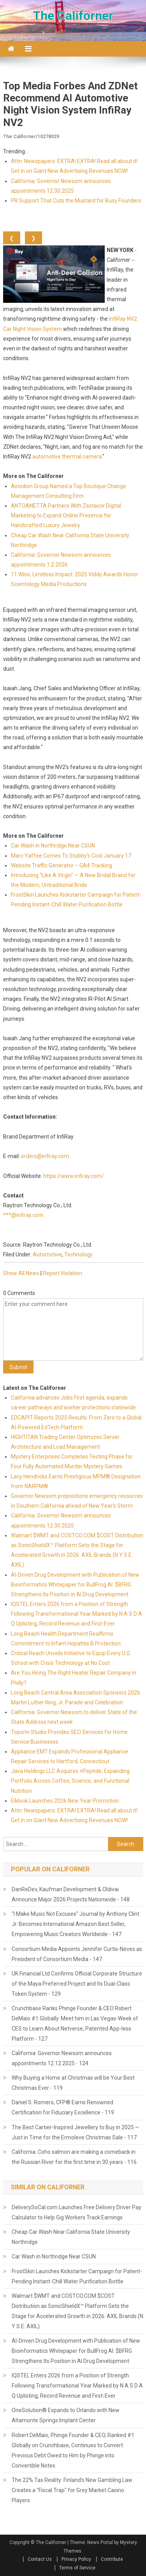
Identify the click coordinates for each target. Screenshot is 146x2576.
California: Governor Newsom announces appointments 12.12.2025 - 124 (62, 2058)
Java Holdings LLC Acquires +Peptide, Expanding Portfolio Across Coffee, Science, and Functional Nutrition (70, 1781)
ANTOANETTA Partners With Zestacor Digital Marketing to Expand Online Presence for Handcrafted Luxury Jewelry (66, 515)
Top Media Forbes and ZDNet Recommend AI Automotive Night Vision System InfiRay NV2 (70, 104)
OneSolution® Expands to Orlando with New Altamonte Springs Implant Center (66, 2415)
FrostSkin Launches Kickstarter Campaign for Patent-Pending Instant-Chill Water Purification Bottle (77, 2276)
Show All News (21, 1273)
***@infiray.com (23, 1215)
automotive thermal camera (67, 456)
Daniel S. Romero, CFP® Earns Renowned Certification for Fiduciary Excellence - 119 (63, 2107)
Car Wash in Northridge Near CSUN (53, 845)
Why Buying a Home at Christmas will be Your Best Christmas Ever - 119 (73, 2083)
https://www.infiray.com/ (73, 1176)
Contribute (112, 2559)
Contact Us (40, 2559)
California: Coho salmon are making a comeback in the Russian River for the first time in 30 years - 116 (74, 2157)
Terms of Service (77, 2568)
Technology (78, 1254)
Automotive (47, 1254)
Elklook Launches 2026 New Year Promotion (65, 1801)
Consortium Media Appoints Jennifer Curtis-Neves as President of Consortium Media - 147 (77, 1954)
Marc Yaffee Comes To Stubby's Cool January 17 (71, 856)
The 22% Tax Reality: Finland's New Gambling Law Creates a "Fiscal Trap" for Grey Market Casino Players (72, 2490)
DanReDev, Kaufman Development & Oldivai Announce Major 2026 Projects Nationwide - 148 (71, 1894)
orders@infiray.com (45, 1156)
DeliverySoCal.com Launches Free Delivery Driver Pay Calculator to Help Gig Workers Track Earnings (76, 2212)
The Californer (73, 15)
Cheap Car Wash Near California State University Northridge (71, 2237)
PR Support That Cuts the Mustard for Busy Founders (76, 200)
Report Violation (62, 1273)
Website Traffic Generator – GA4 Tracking (61, 865)
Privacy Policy (76, 2559)
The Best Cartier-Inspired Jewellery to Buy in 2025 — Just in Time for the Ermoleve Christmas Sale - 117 (75, 2132)
